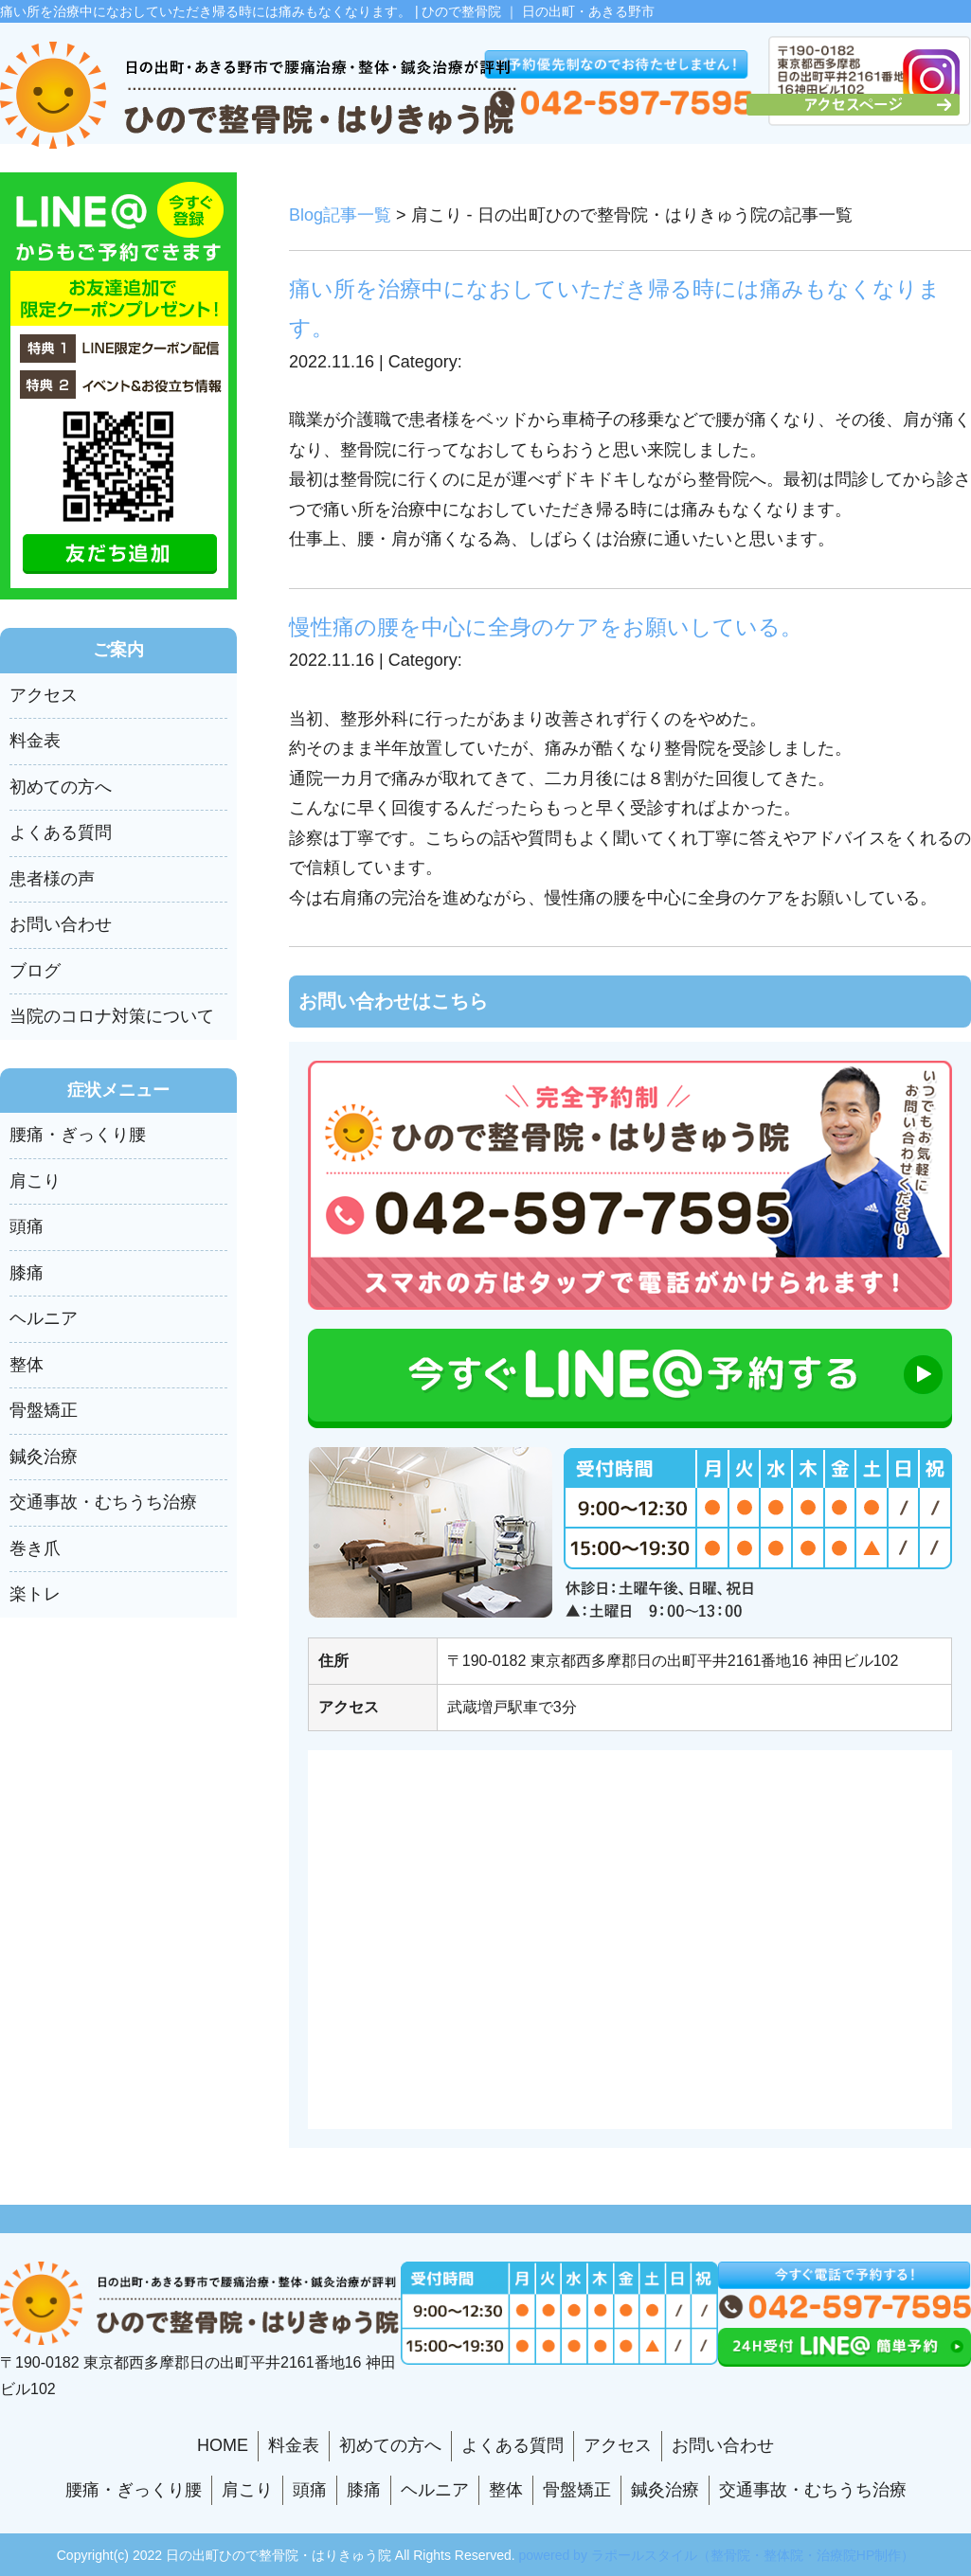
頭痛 (26, 1226)
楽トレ (35, 1593)
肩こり (35, 1181)
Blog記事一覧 (340, 215)
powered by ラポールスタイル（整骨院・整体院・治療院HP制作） (717, 2555)
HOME (222, 2445)
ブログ (35, 970)
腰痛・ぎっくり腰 (77, 1134)
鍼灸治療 (43, 1456)
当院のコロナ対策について (111, 1016)
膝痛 (26, 1272)
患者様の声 (52, 878)
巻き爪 (35, 1548)
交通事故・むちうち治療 (103, 1502)
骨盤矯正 (43, 1410)
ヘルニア (43, 1318)
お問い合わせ (60, 924)
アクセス (43, 695)
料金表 (35, 740)
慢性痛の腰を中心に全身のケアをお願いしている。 (545, 627)
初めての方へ (60, 787)
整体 (26, 1364)
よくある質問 (60, 832)
